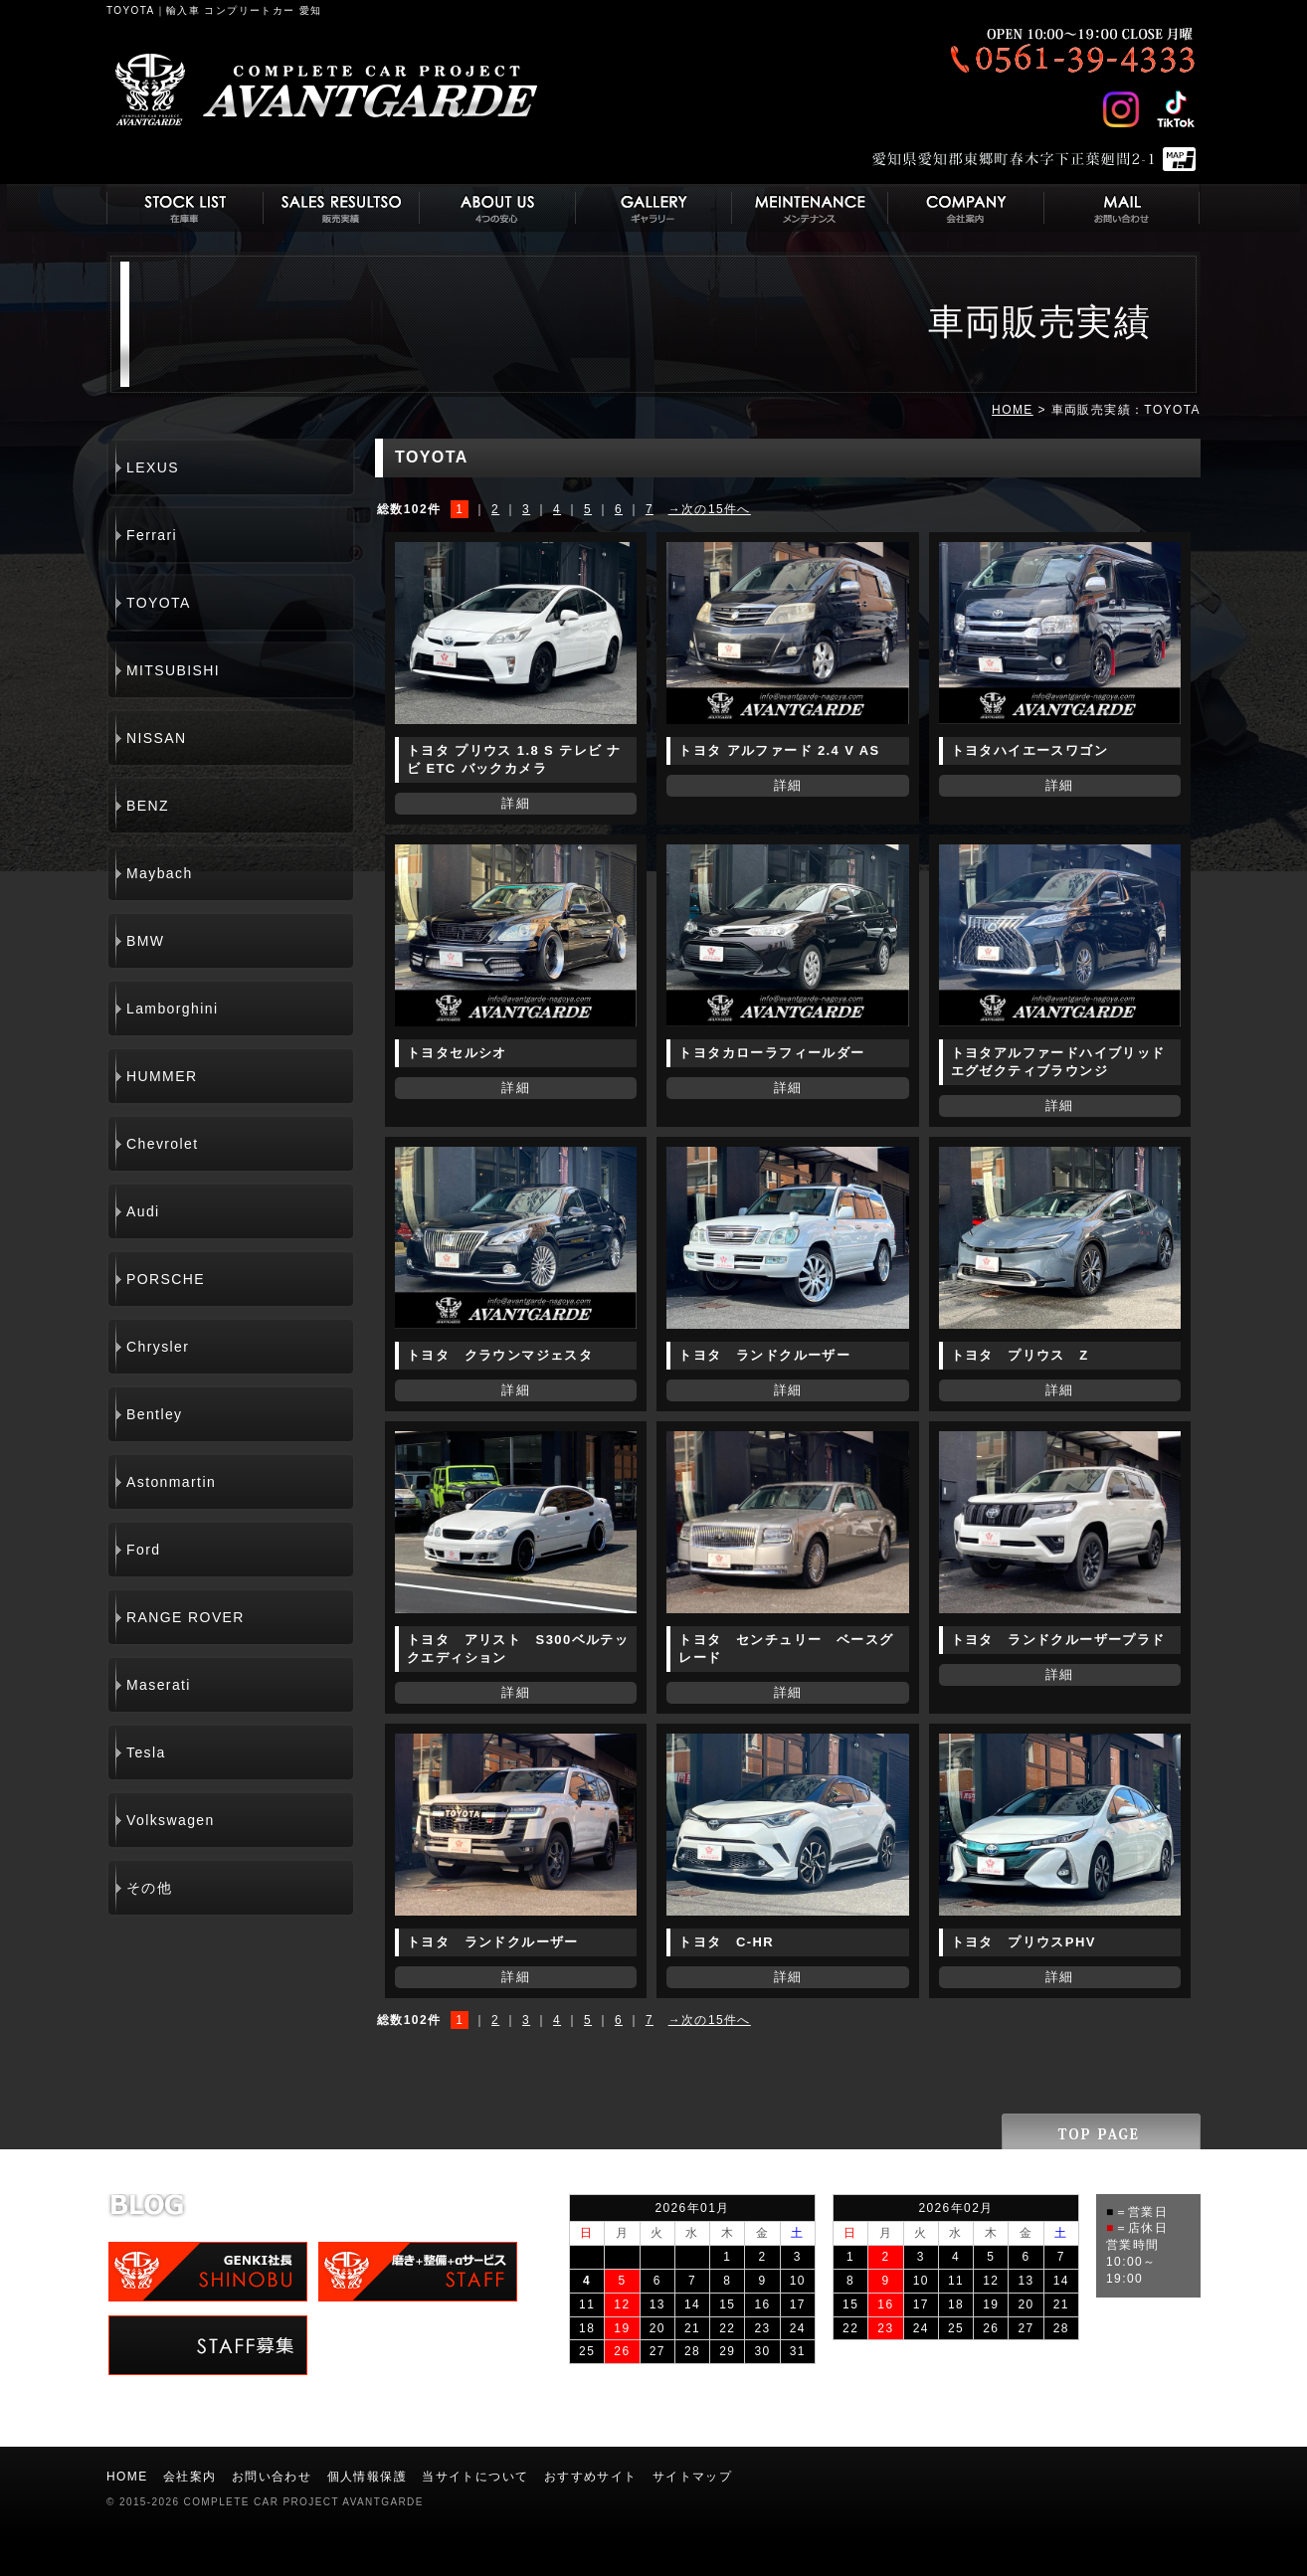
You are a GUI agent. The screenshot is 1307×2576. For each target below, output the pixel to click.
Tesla (146, 1752)
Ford (143, 1550)
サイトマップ (692, 2477)
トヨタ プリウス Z (1020, 1355)
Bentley (154, 1414)
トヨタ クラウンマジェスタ (500, 1355)
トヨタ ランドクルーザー (764, 1355)
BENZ (147, 806)
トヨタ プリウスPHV (1023, 1941)
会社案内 (190, 2477)
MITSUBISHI (173, 670)
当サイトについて (475, 2477)
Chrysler (157, 1347)
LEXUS (152, 467)
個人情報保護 (367, 2477)
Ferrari (151, 535)
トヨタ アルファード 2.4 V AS (778, 750)
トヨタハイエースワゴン (1029, 750)
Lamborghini (172, 1008)
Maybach (159, 873)
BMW (145, 941)
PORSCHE (165, 1279)
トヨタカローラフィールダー (771, 1052)
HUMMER (161, 1076)
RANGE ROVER (185, 1617)
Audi (143, 1211)
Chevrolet (162, 1144)
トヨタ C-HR (726, 1941)
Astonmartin (171, 1482)
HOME (1012, 410)
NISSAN (156, 738)
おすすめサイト (591, 2477)
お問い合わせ (271, 2477)
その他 (149, 1888)
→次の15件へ (709, 509)
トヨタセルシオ (457, 1052)
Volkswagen (170, 1820)
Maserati (158, 1685)
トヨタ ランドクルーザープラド (1058, 1639)
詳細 (515, 803)
